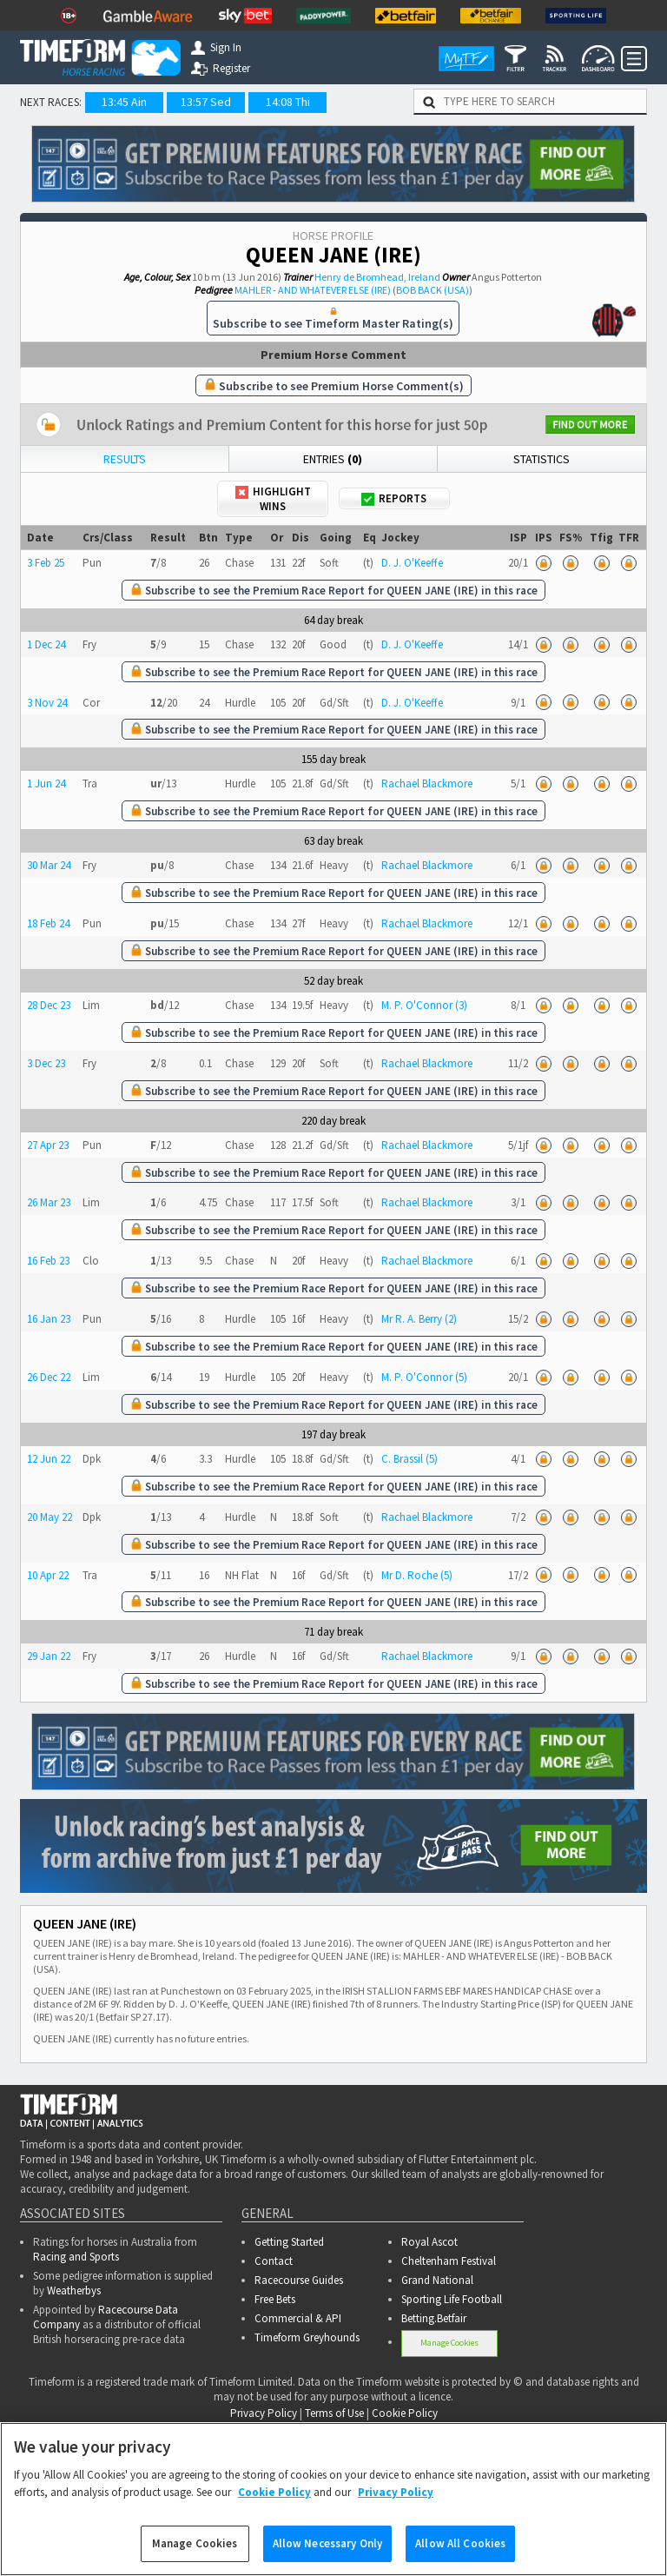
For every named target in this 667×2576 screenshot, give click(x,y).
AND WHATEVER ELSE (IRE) (334, 289)
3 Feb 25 (45, 562)
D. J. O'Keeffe (412, 562)
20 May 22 (49, 1517)
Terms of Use (334, 2413)
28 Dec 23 (48, 1005)
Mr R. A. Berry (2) (419, 1318)
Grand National (437, 2280)
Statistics (541, 459)
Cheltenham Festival (448, 2261)
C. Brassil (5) (409, 1458)
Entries (332, 459)
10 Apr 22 (48, 1575)
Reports (393, 498)
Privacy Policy (263, 2413)
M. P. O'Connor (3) (424, 1005)
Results (124, 459)
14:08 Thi (288, 102)
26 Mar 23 (48, 1202)
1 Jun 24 (46, 783)
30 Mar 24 (48, 865)
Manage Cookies (449, 2342)
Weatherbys (74, 2290)
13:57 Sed (206, 102)
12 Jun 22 (48, 1458)
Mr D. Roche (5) (416, 1575)
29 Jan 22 (48, 1656)
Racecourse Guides (298, 2280)
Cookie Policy (405, 2413)
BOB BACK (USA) (432, 289)
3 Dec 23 (46, 1063)
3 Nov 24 (47, 702)
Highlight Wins (273, 499)
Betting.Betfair (433, 2318)
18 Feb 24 (48, 923)
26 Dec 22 (48, 1377)
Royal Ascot (429, 2241)
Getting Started (289, 2241)
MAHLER (252, 289)
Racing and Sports (76, 2256)
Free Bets (274, 2299)
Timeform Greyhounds (307, 2337)
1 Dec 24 (46, 644)
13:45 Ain (124, 102)
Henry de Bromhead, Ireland (377, 276)
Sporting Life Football (451, 2299)
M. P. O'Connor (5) (424, 1377)
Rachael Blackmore (426, 783)
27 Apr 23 (48, 1145)
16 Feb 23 (48, 1260)
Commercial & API (297, 2318)
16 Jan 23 (48, 1318)
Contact (273, 2261)
